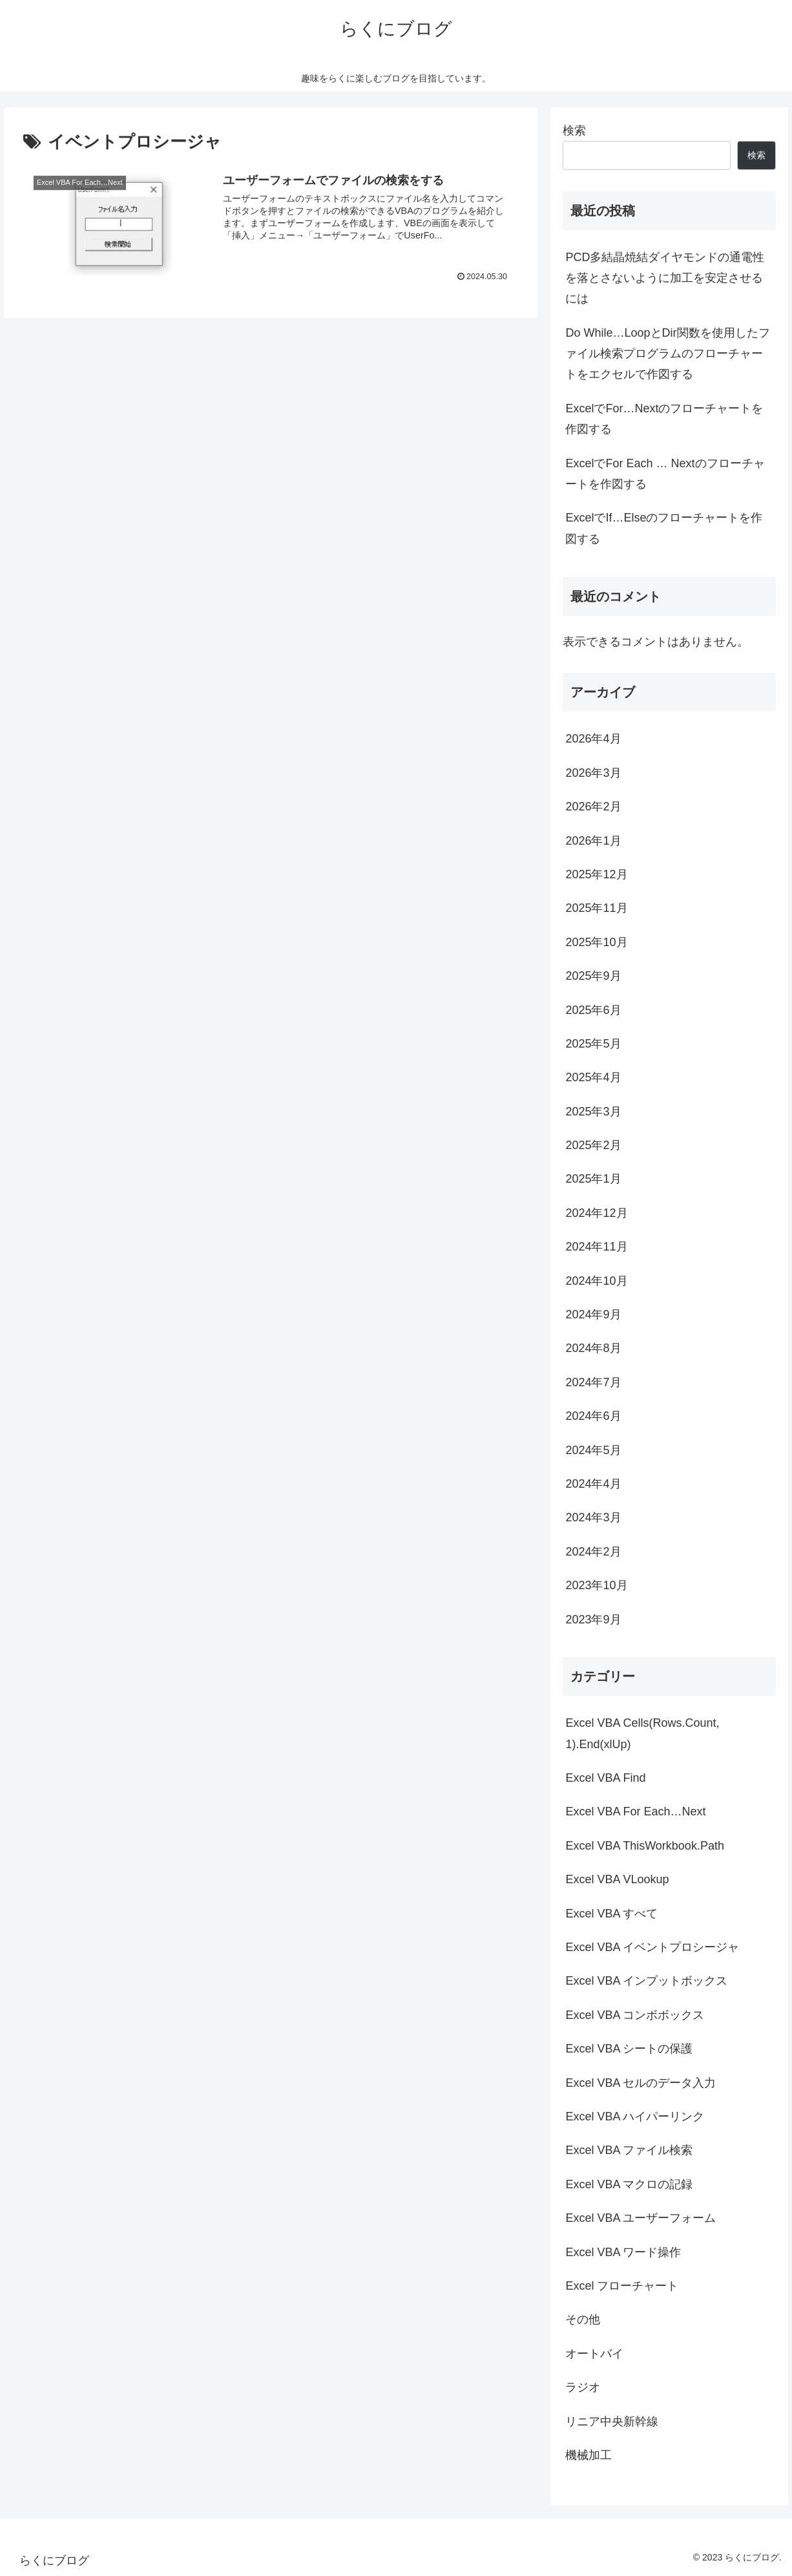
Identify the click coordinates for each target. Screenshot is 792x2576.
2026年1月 (593, 840)
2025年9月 (593, 975)
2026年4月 (593, 738)
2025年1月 (593, 1178)
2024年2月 (593, 1551)
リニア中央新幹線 (611, 2421)
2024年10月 (596, 1280)
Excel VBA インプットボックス (646, 1980)
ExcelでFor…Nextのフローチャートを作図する (664, 419)
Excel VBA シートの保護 (629, 2048)
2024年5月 (593, 1450)
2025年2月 (593, 1145)
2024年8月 (593, 1348)
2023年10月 (596, 1585)
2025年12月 (596, 874)
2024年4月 (593, 1483)
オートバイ (594, 2353)
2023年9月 (593, 1619)
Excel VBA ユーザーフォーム (640, 2218)
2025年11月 (596, 908)
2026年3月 (593, 772)
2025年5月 (593, 1043)
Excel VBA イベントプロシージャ (652, 1947)
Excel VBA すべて (611, 1913)
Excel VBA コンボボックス (634, 2015)
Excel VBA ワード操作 (623, 2252)
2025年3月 (593, 1111)
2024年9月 (593, 1314)
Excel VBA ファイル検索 (629, 2150)
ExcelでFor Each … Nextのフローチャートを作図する (664, 474)
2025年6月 (593, 1010)
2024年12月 (596, 1213)
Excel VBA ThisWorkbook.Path (644, 1845)
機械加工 (588, 2455)
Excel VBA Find (605, 1777)
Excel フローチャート (621, 2285)
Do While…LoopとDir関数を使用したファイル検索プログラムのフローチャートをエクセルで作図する (667, 353)
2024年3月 (593, 1517)
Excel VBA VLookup (617, 1879)
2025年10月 (596, 942)
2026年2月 (593, 806)
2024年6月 (593, 1415)
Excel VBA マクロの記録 (629, 2184)
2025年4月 (593, 1077)
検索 (574, 130)
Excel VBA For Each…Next (635, 1811)
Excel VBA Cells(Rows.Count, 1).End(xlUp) (642, 1733)
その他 (582, 2319)
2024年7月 (593, 1382)
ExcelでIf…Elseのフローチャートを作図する (663, 528)
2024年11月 (596, 1246)
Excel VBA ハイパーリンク (634, 2116)
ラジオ (582, 2387)
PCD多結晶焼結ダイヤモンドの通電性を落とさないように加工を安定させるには (664, 278)
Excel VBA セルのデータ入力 (640, 2082)
